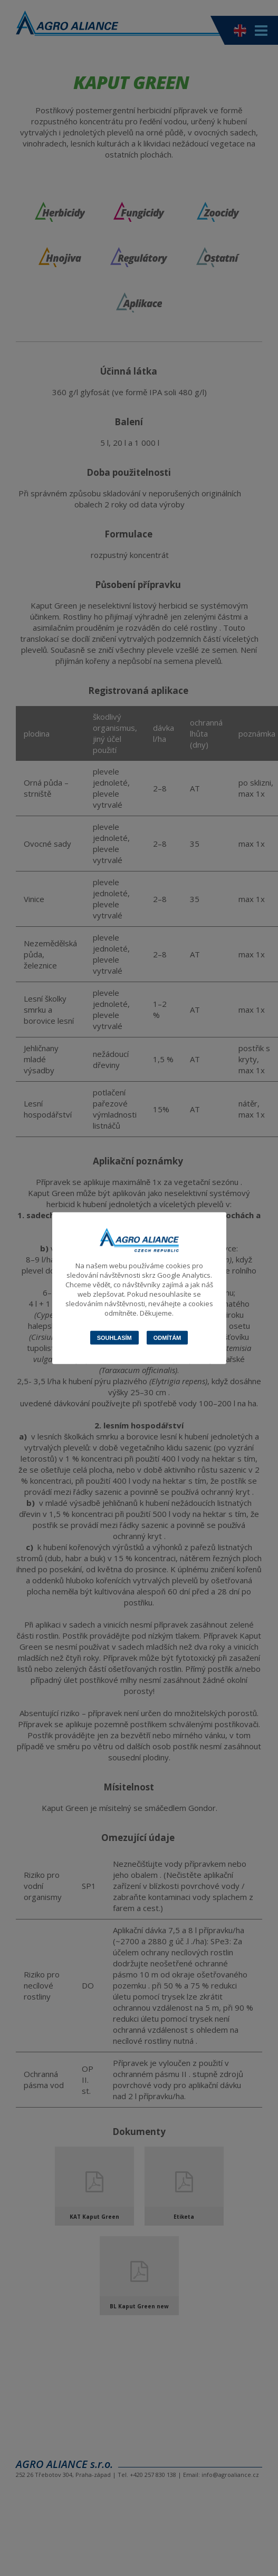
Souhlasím (114, 1338)
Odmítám (167, 1338)
